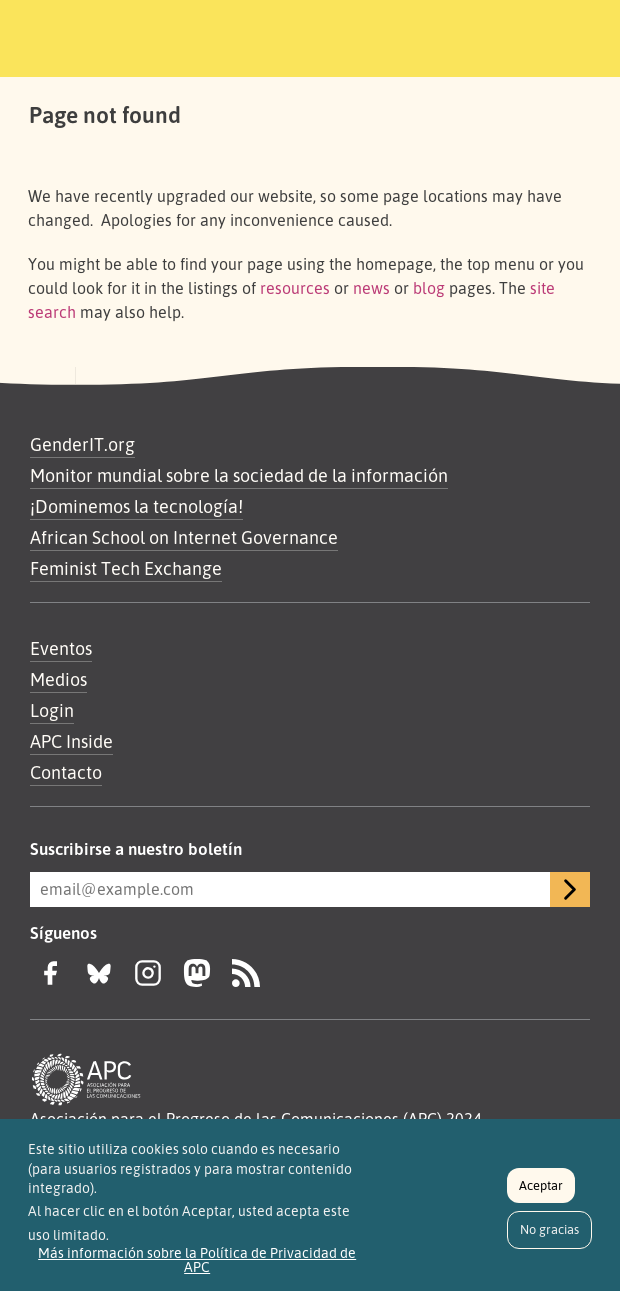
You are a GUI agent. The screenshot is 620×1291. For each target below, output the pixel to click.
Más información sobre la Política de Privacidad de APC (197, 1267)
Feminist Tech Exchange (126, 568)
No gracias (549, 1237)
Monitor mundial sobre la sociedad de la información (239, 475)
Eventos (61, 648)
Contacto (66, 772)
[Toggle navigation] (537, 35)
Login (52, 710)
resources (295, 288)
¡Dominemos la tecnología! (136, 506)
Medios (58, 679)
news (371, 288)
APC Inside (71, 741)
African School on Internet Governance (184, 537)
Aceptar (541, 1193)
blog (429, 288)
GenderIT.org (82, 444)
